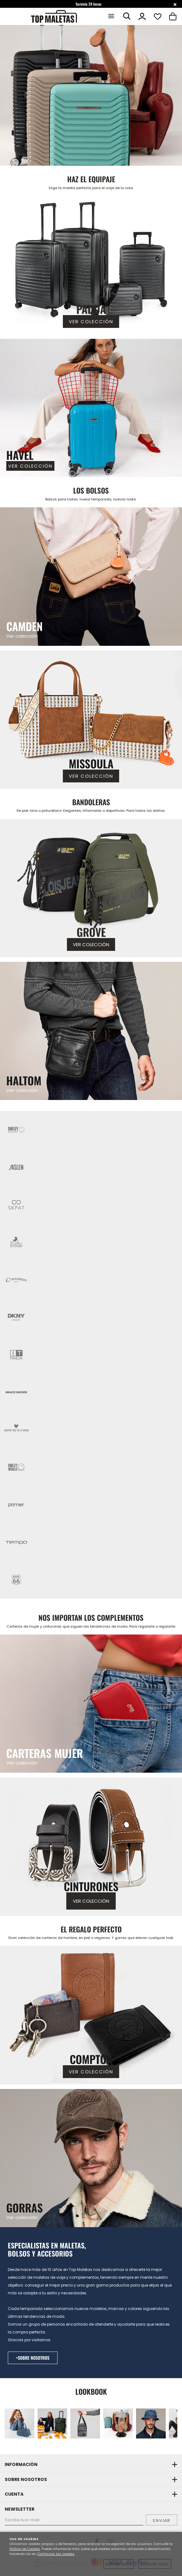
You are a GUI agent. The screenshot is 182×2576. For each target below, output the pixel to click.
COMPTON (91, 2059)
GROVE (91, 932)
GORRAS (24, 2207)
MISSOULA (91, 763)
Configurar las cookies (55, 2554)
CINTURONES (91, 1886)
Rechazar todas (154, 2564)
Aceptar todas (118, 2564)
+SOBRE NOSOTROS (32, 2357)
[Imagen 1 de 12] (91, 95)
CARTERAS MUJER (44, 1753)
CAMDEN (24, 626)
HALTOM (23, 1080)
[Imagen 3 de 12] (85, 2423)
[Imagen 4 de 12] (118, 2423)
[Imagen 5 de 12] (151, 2423)
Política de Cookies (24, 2549)
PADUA (91, 309)
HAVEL (19, 455)
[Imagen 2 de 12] (52, 2423)
